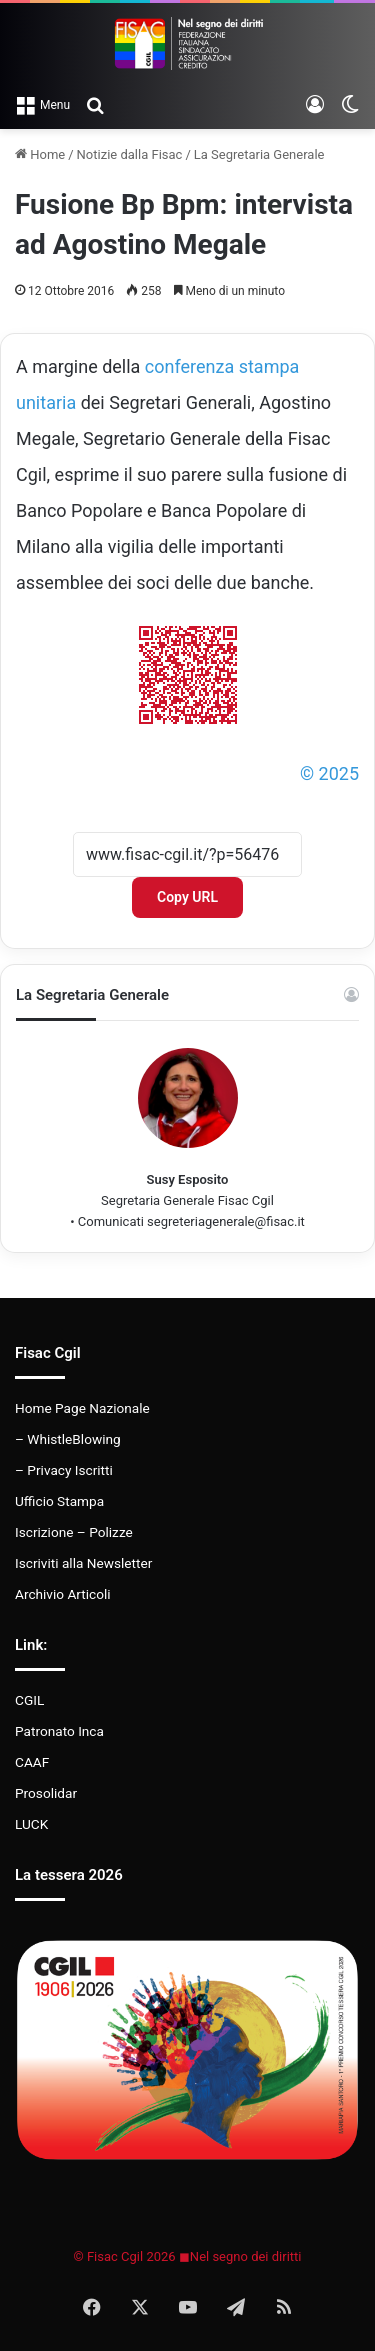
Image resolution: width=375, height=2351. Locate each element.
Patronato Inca (59, 1731)
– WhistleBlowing (68, 1439)
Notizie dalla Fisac (130, 154)
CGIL (29, 1700)
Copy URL (187, 897)
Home (40, 154)
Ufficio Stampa (59, 1501)
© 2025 (329, 773)
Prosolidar (46, 1793)
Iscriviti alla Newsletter (83, 1563)
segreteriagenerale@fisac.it (226, 1221)
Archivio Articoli (63, 1594)
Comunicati (111, 1221)
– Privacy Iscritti (64, 1470)
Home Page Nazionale (82, 1408)
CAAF (32, 1762)
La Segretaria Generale (259, 154)
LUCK (31, 1824)
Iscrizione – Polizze (74, 1532)
